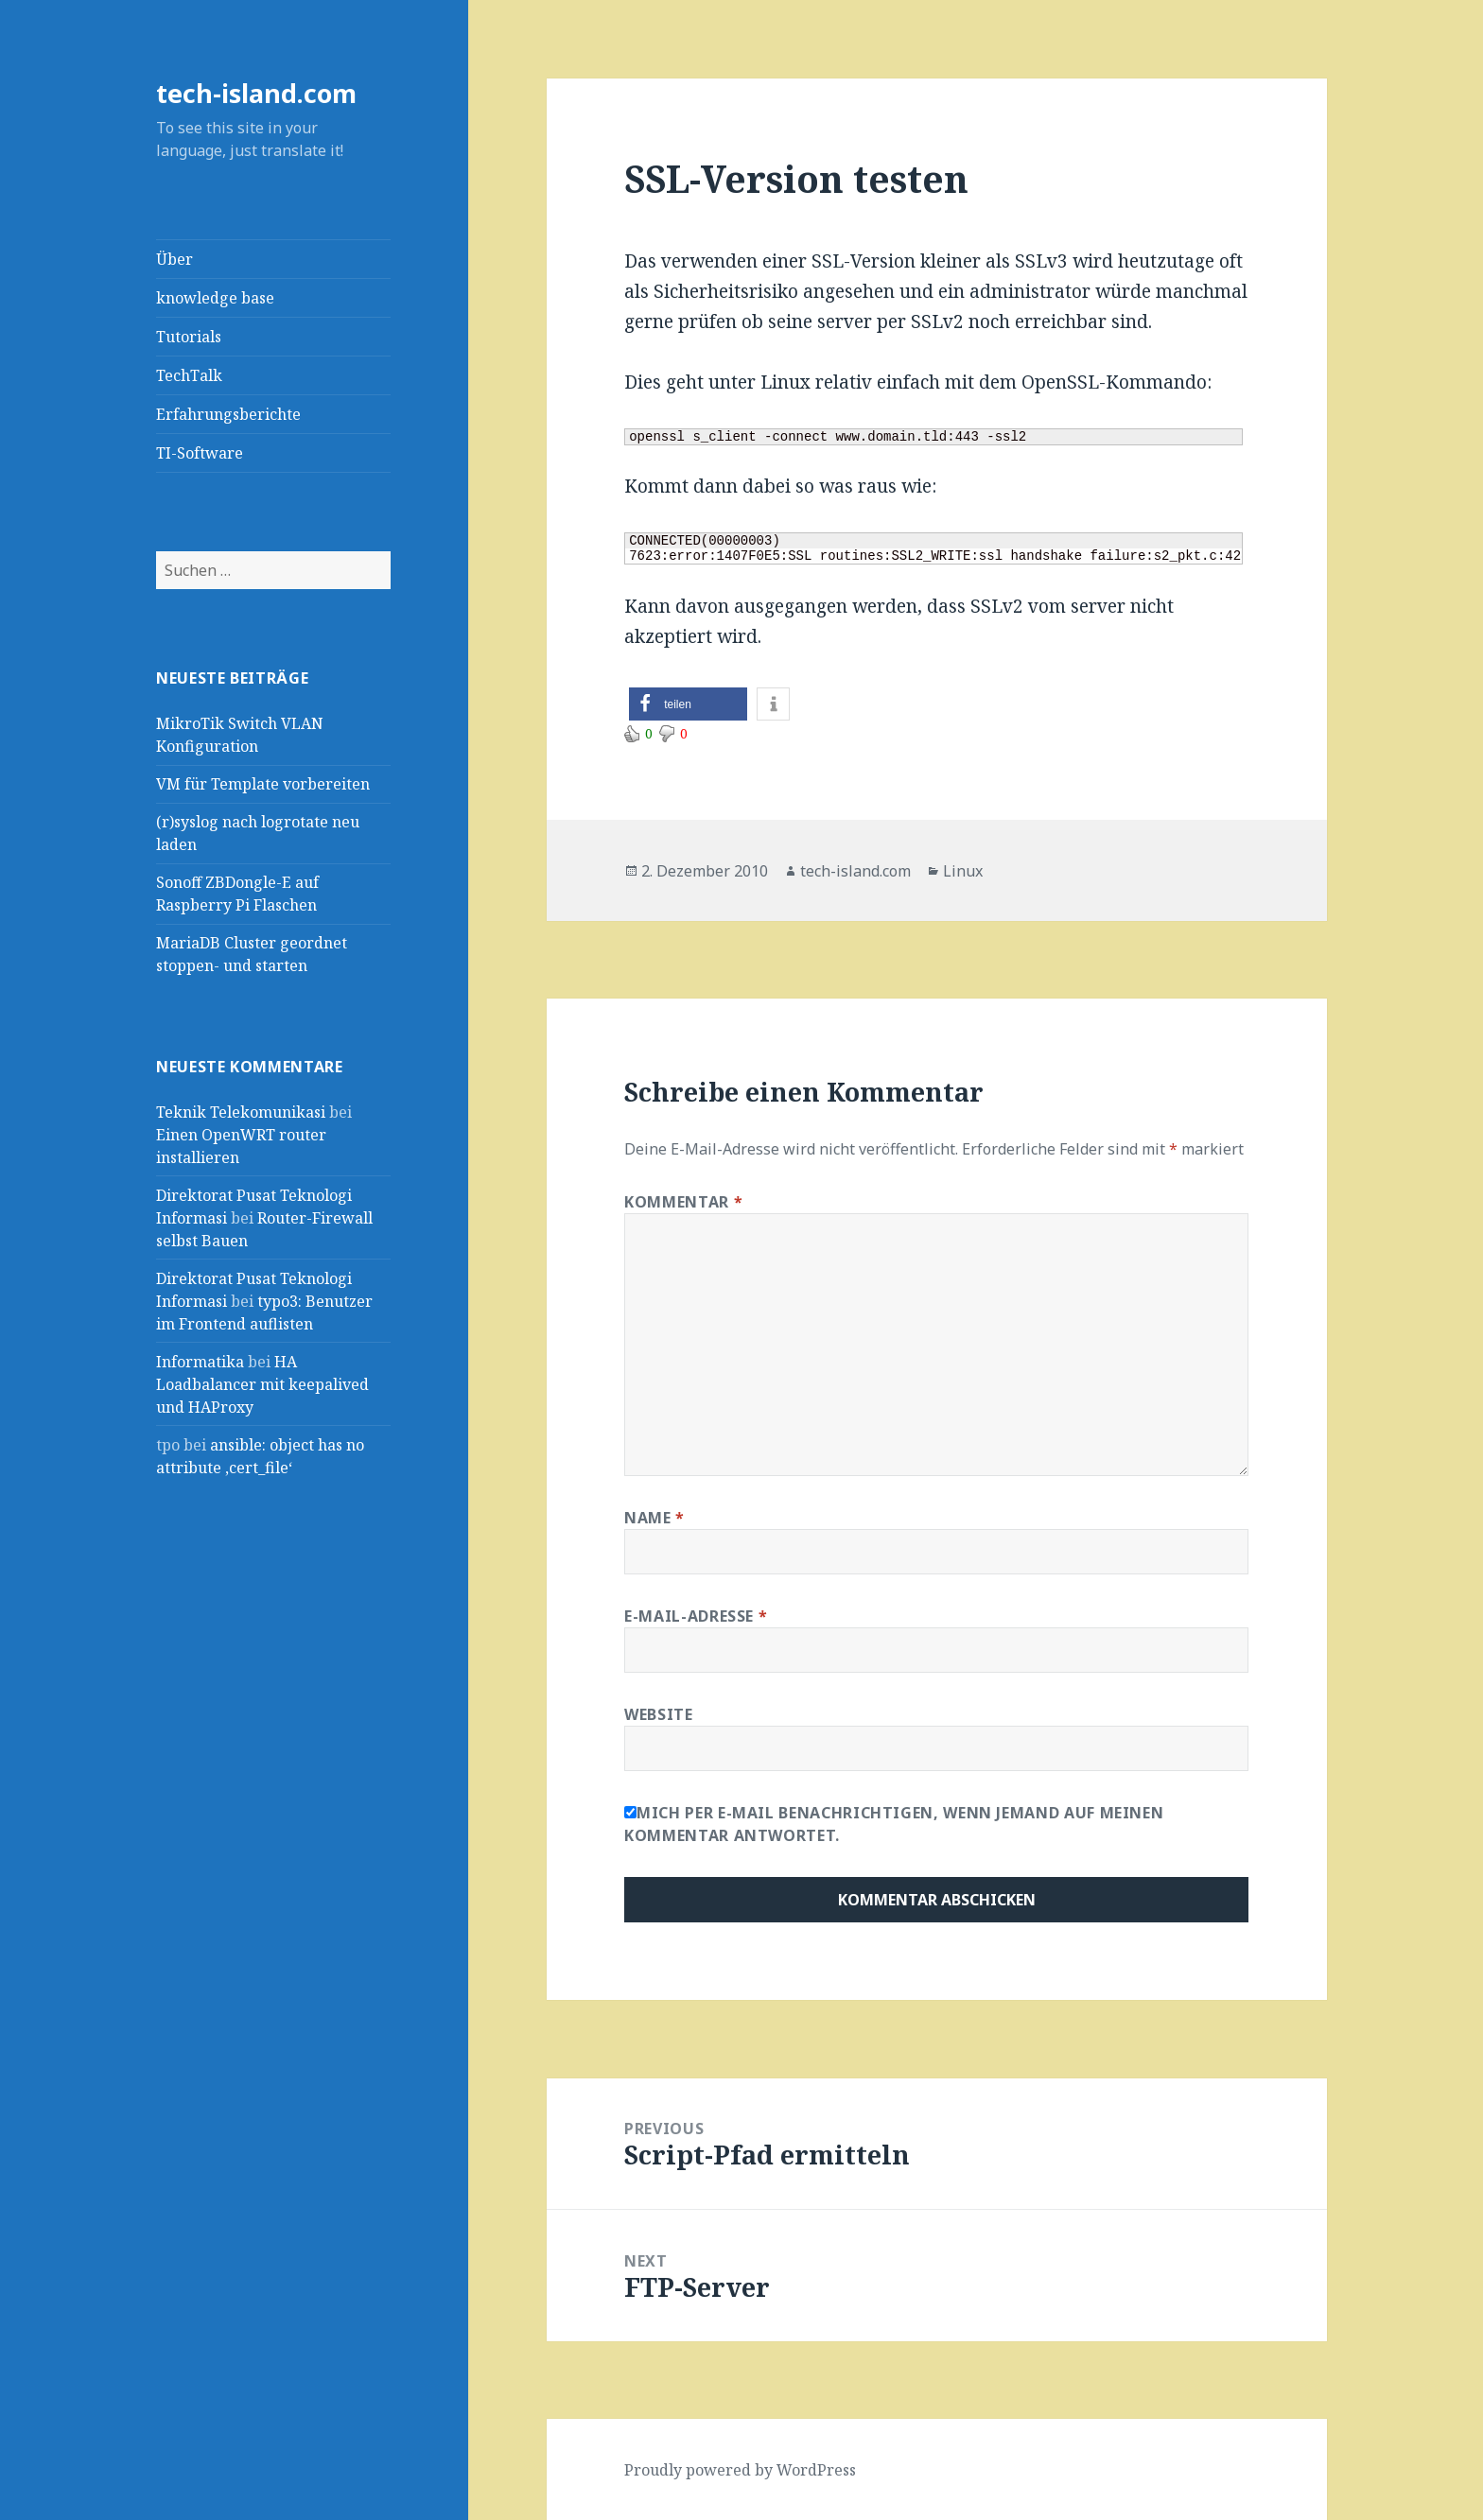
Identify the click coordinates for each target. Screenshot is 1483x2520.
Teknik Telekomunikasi (240, 1112)
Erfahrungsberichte (228, 414)
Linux (963, 870)
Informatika (200, 1361)
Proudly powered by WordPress (740, 2469)
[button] (688, 704)
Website (658, 1714)
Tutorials (188, 336)
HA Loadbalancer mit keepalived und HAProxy (262, 1384)
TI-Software (199, 453)
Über (174, 259)
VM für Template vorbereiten (263, 783)
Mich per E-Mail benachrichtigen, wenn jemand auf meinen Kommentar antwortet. (893, 1824)
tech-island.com (256, 93)
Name (654, 1517)
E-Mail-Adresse (695, 1616)
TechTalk (189, 375)
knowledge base (215, 297)
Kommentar (683, 1201)
